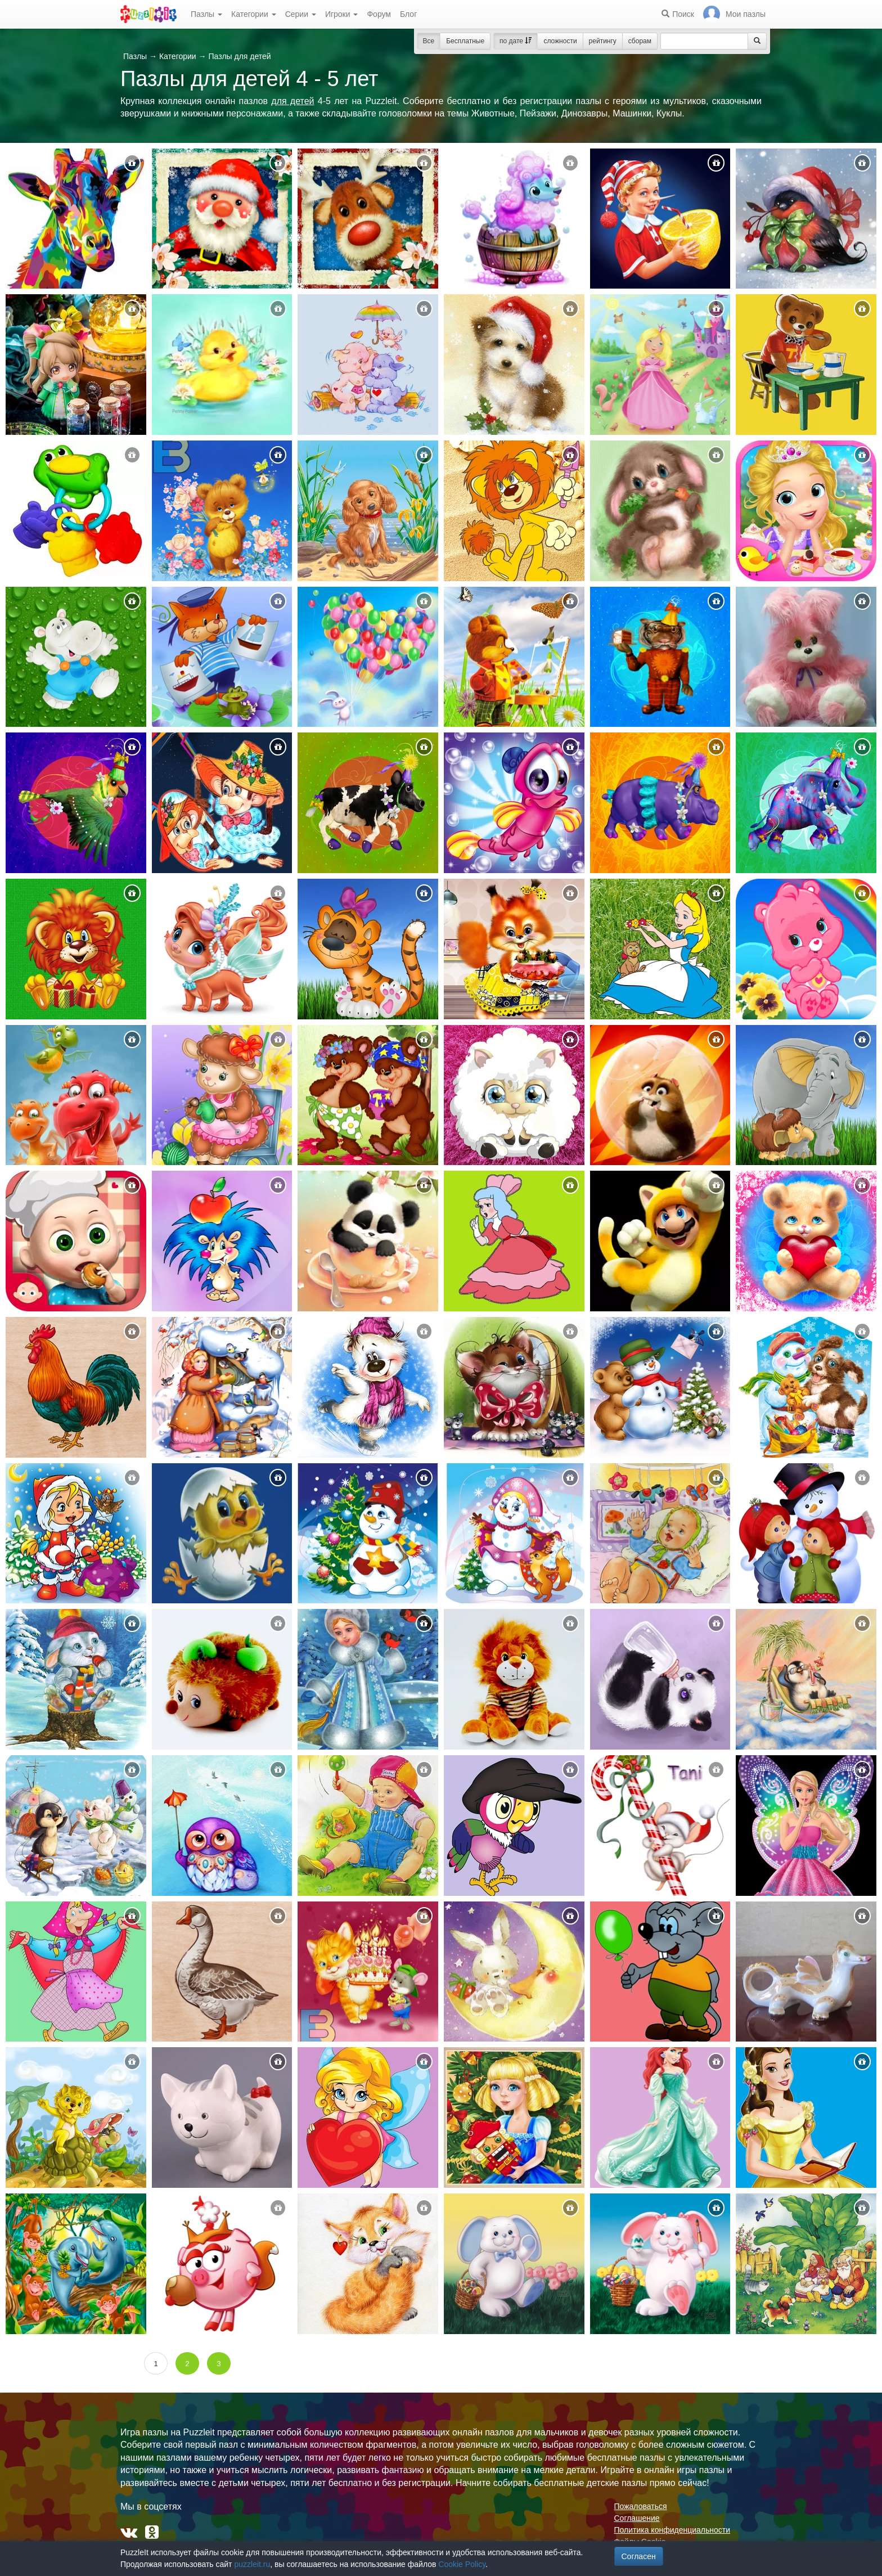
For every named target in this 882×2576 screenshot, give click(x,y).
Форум (379, 14)
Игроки (341, 14)
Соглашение (637, 2518)
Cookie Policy (461, 2564)
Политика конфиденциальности (672, 2529)
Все (429, 41)
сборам (639, 41)
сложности (560, 41)
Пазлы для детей (239, 56)
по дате (516, 41)
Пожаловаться (640, 2506)
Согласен (639, 2556)
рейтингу (602, 41)
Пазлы (206, 14)
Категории (253, 14)
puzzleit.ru (252, 2564)
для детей (292, 101)
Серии (300, 14)
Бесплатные (465, 41)
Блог (408, 14)
